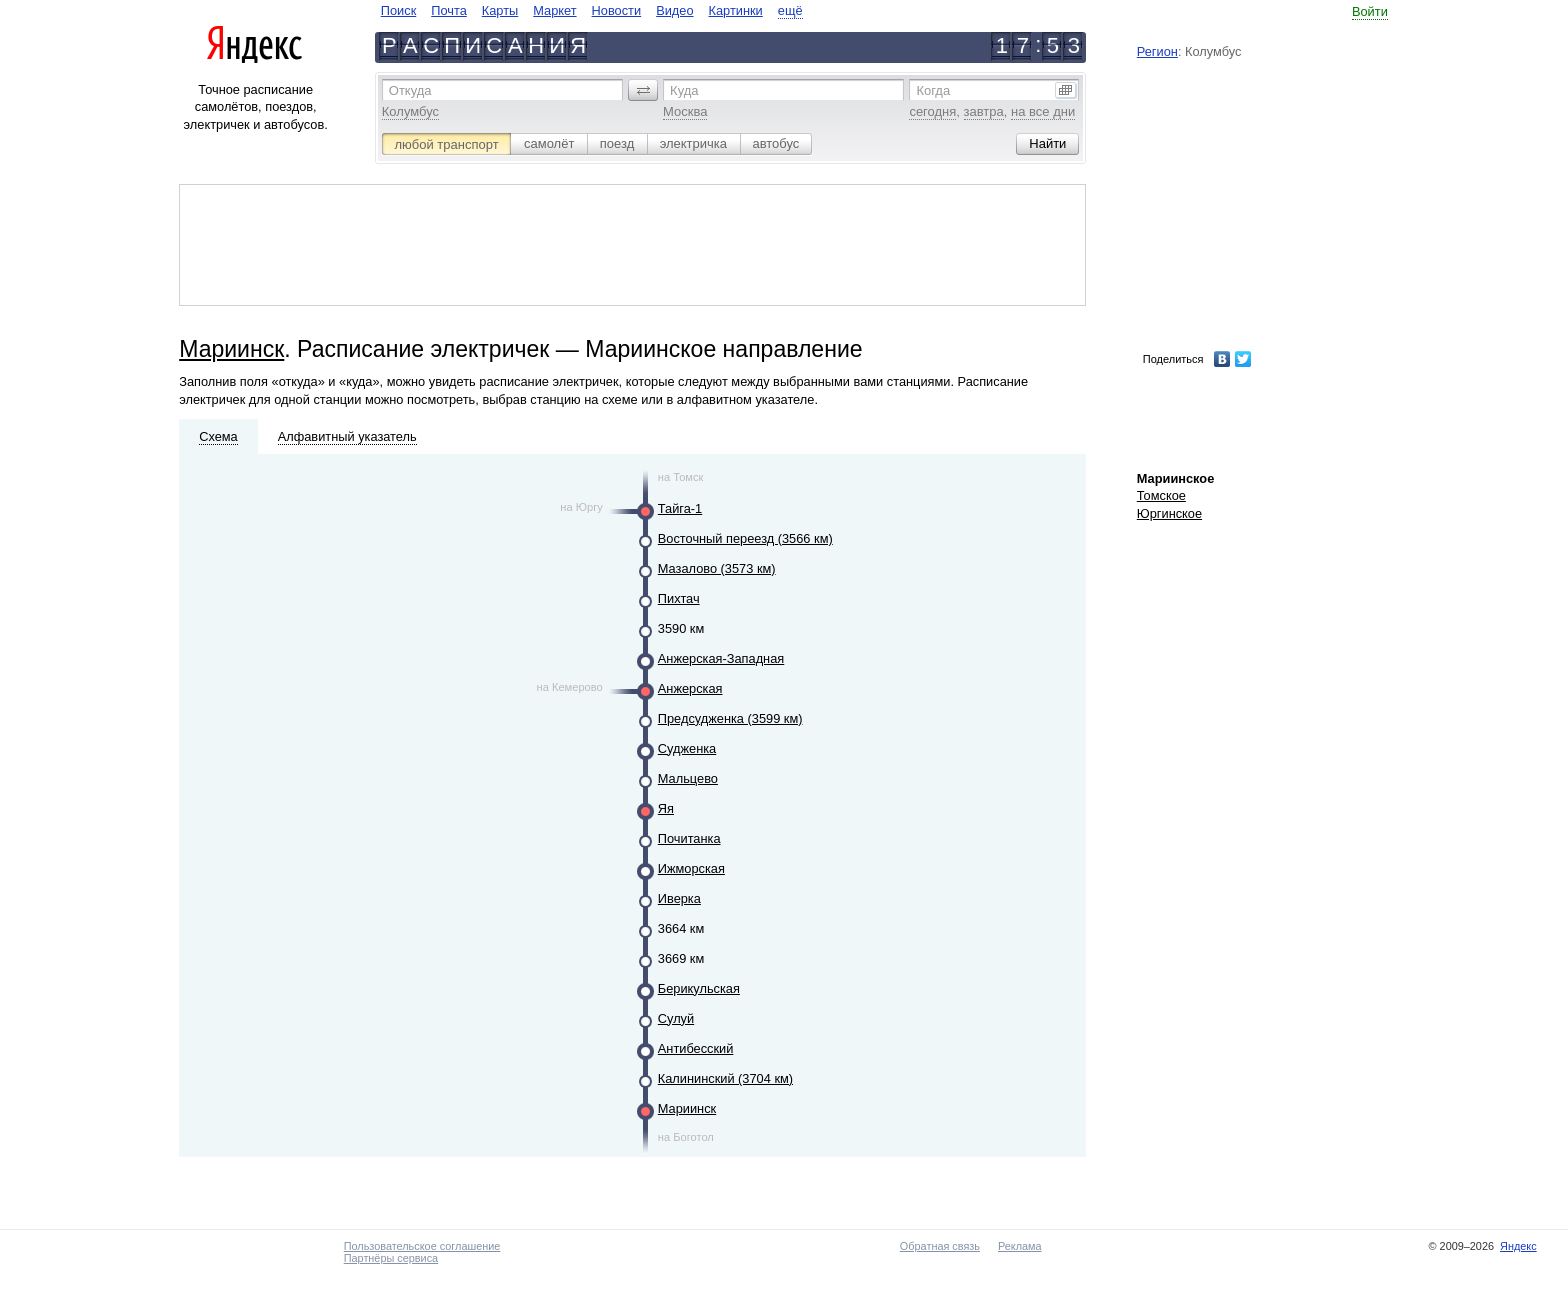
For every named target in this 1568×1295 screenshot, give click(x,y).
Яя (666, 808)
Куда (684, 90)
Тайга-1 (680, 508)
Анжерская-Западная (721, 658)
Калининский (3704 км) (725, 1078)
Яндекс (1518, 1246)
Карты (500, 10)
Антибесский (696, 1048)
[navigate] (592, 10)
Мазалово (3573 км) (717, 568)
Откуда (410, 90)
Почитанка (689, 838)
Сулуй (676, 1018)
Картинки (736, 10)
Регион (1157, 51)
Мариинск (231, 349)
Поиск (398, 10)
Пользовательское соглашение (422, 1246)
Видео (674, 10)
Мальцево (688, 778)
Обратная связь (940, 1246)
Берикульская (699, 988)
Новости (617, 10)
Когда (933, 90)
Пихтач (679, 598)
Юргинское (1169, 513)
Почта (449, 10)
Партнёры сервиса (391, 1258)
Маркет (554, 10)
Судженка (687, 748)
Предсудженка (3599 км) (730, 718)
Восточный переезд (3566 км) (745, 538)
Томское (1161, 495)
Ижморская (691, 868)
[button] (643, 90)
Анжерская (690, 688)
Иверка (679, 898)
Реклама (1020, 1246)
